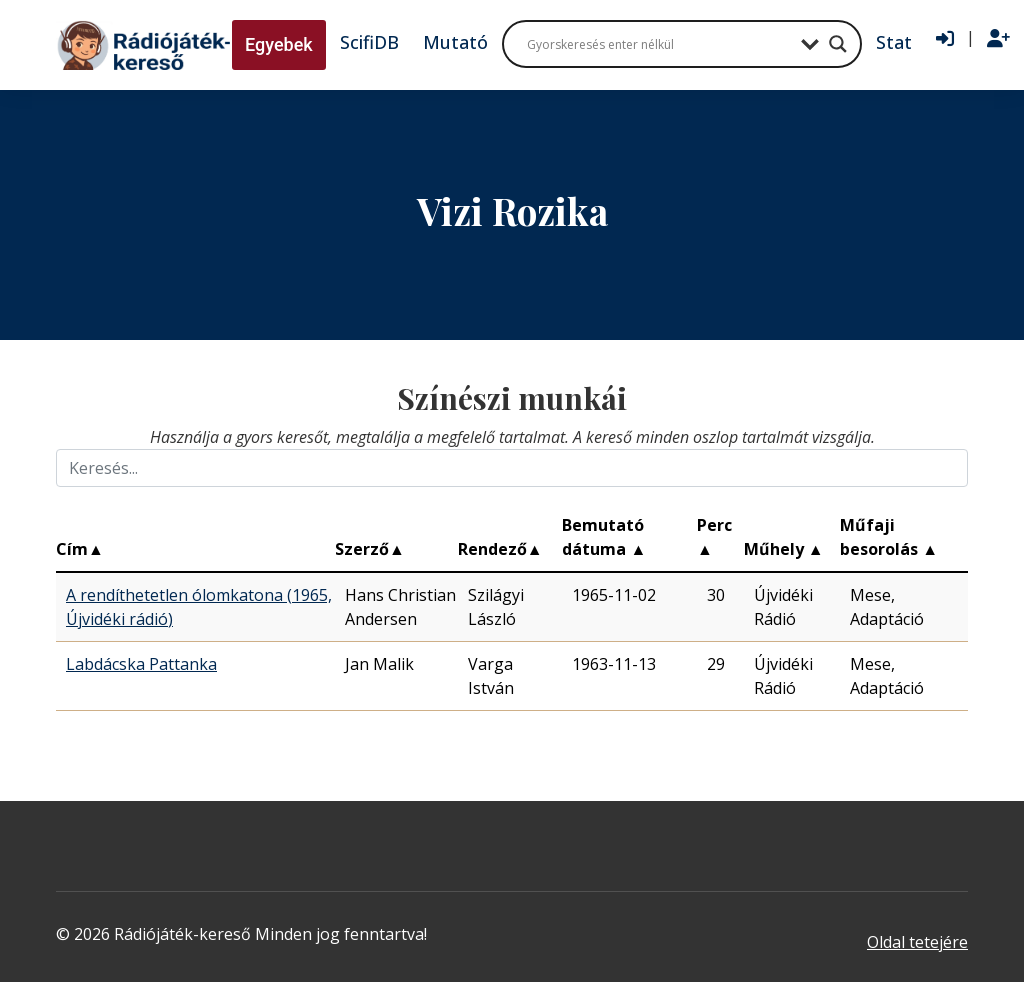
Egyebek (279, 44)
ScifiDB (369, 42)
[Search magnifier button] (838, 44)
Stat (894, 42)
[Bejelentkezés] (945, 39)
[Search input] (659, 44)
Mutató (455, 42)
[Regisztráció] (998, 39)
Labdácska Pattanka (141, 664)
